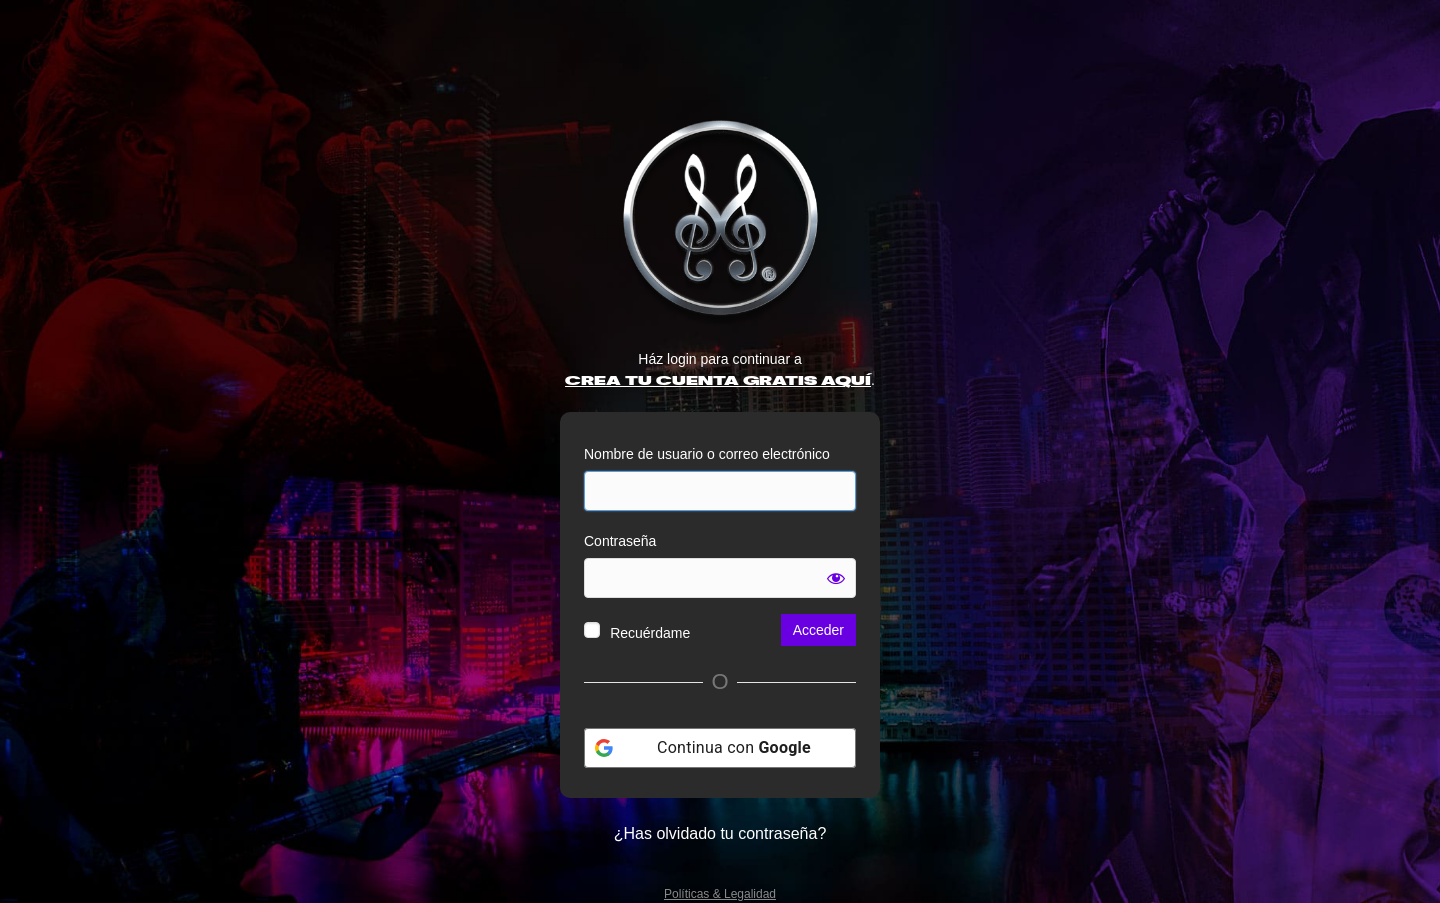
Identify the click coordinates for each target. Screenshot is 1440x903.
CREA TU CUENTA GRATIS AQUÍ (718, 381)
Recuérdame (650, 633)
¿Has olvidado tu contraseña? (720, 833)
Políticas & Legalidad (720, 894)
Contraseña (620, 541)
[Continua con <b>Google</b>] (720, 748)
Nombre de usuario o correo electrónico (707, 454)
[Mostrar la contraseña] (836, 578)
